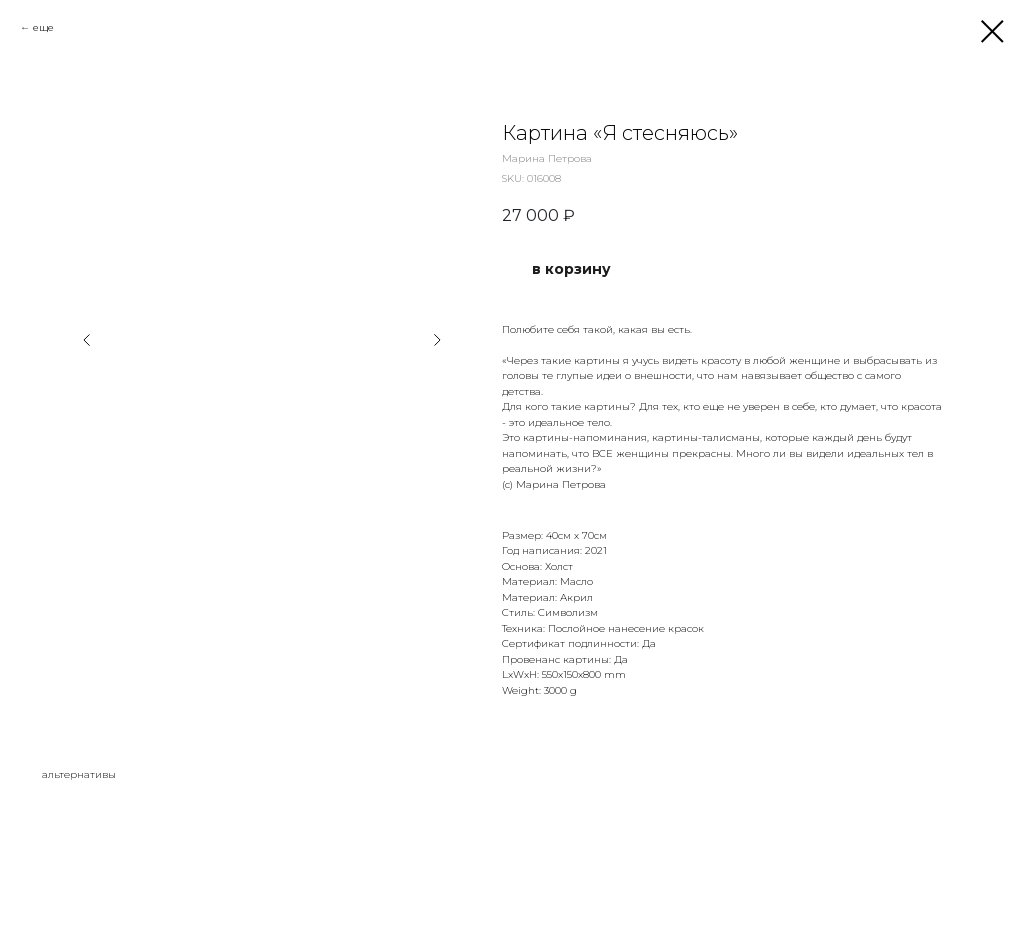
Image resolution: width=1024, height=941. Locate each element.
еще (43, 27)
